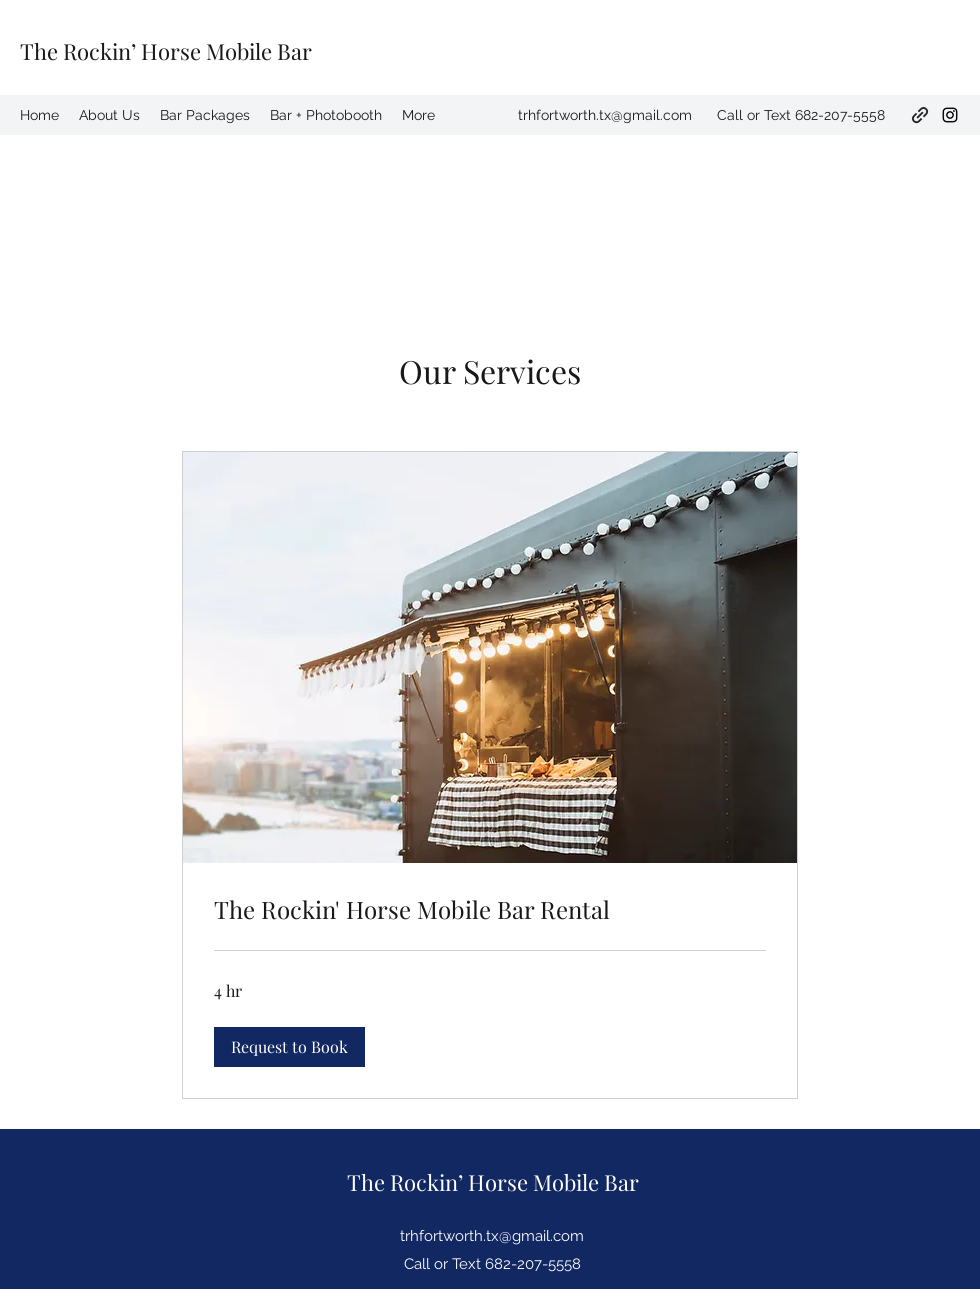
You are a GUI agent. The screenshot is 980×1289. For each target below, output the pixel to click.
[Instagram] (950, 115)
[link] (490, 910)
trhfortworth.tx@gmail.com (605, 115)
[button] (289, 1047)
